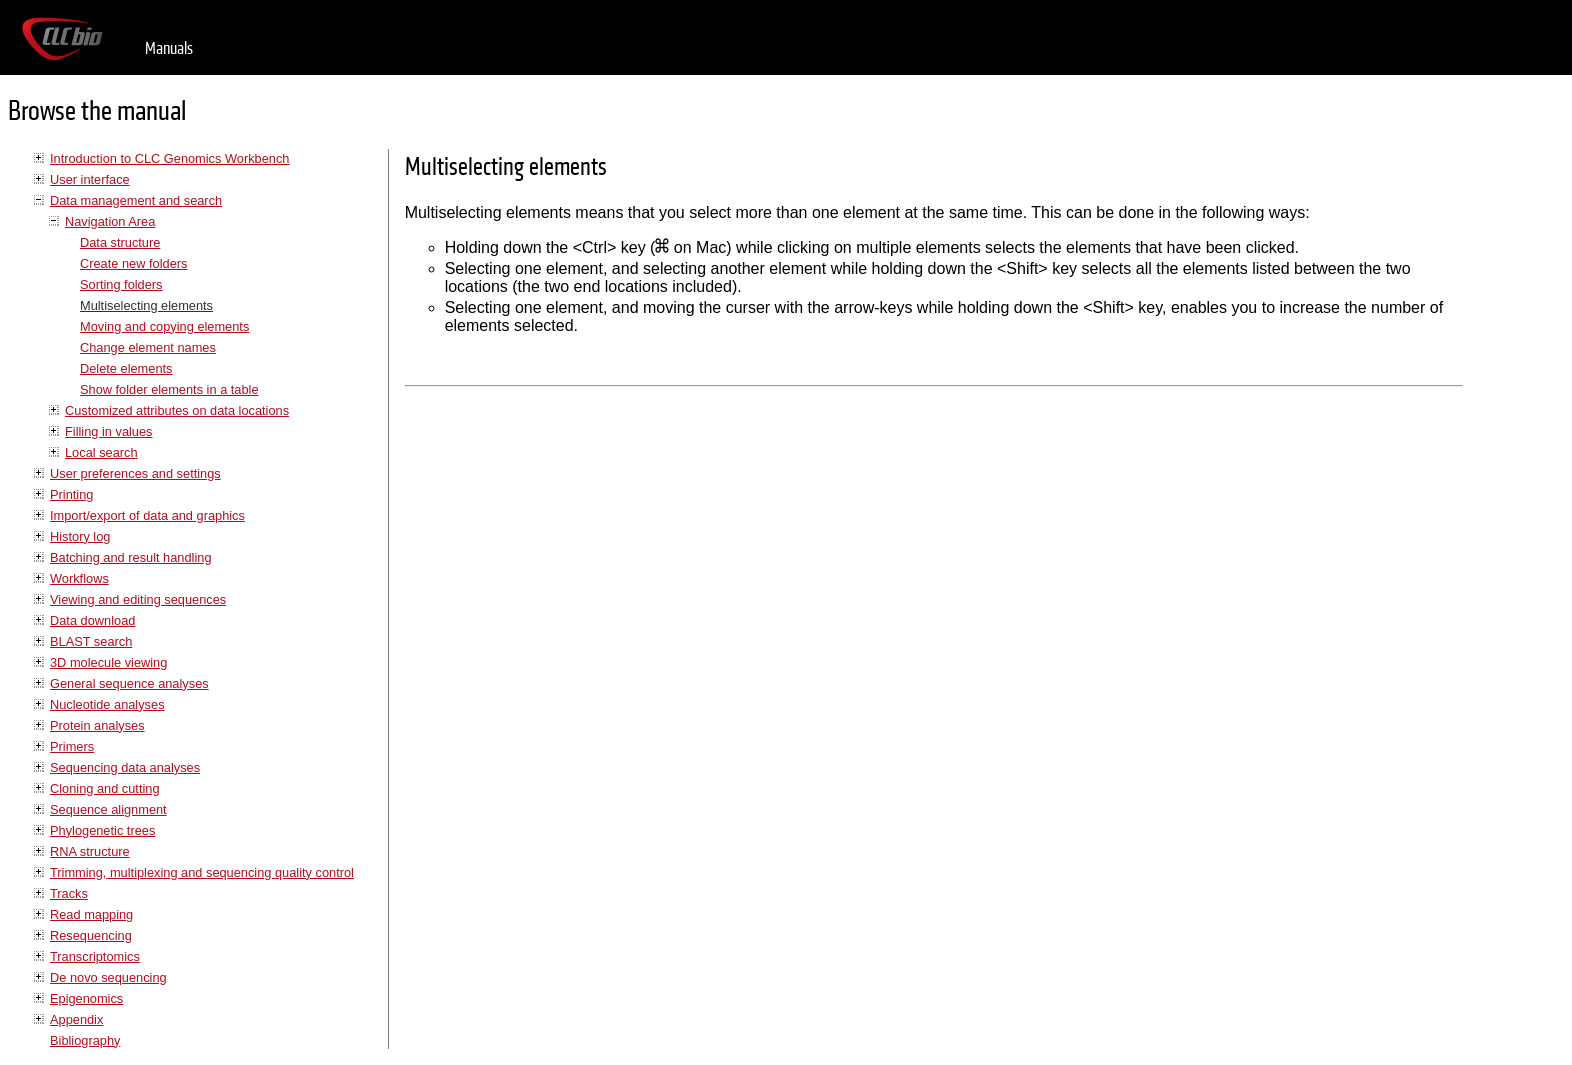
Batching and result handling (131, 557)
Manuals (169, 48)
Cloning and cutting (105, 788)
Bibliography (85, 1040)
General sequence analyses (129, 683)
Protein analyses (97, 725)
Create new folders (133, 263)
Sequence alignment (108, 809)
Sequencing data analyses (125, 767)
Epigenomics (86, 998)
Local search (101, 452)
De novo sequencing (108, 977)
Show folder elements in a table (169, 389)
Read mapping (91, 914)
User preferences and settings (135, 473)
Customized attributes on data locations (177, 410)
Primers (72, 746)
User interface (90, 179)
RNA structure (90, 851)
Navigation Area (110, 221)
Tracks (69, 893)
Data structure (120, 242)
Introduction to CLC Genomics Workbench (169, 158)
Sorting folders (121, 284)
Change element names (148, 347)
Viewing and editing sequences (138, 599)
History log (80, 536)
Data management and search (136, 200)
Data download (92, 620)
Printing (71, 494)
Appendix (76, 1019)
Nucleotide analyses (107, 704)
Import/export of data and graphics (147, 515)
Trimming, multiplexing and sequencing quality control (202, 872)
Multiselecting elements (146, 305)
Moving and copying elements (164, 326)
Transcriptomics (95, 956)
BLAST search (91, 641)
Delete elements (126, 368)
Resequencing (91, 935)
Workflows (79, 578)
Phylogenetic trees (102, 830)
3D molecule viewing (108, 662)
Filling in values (109, 431)
